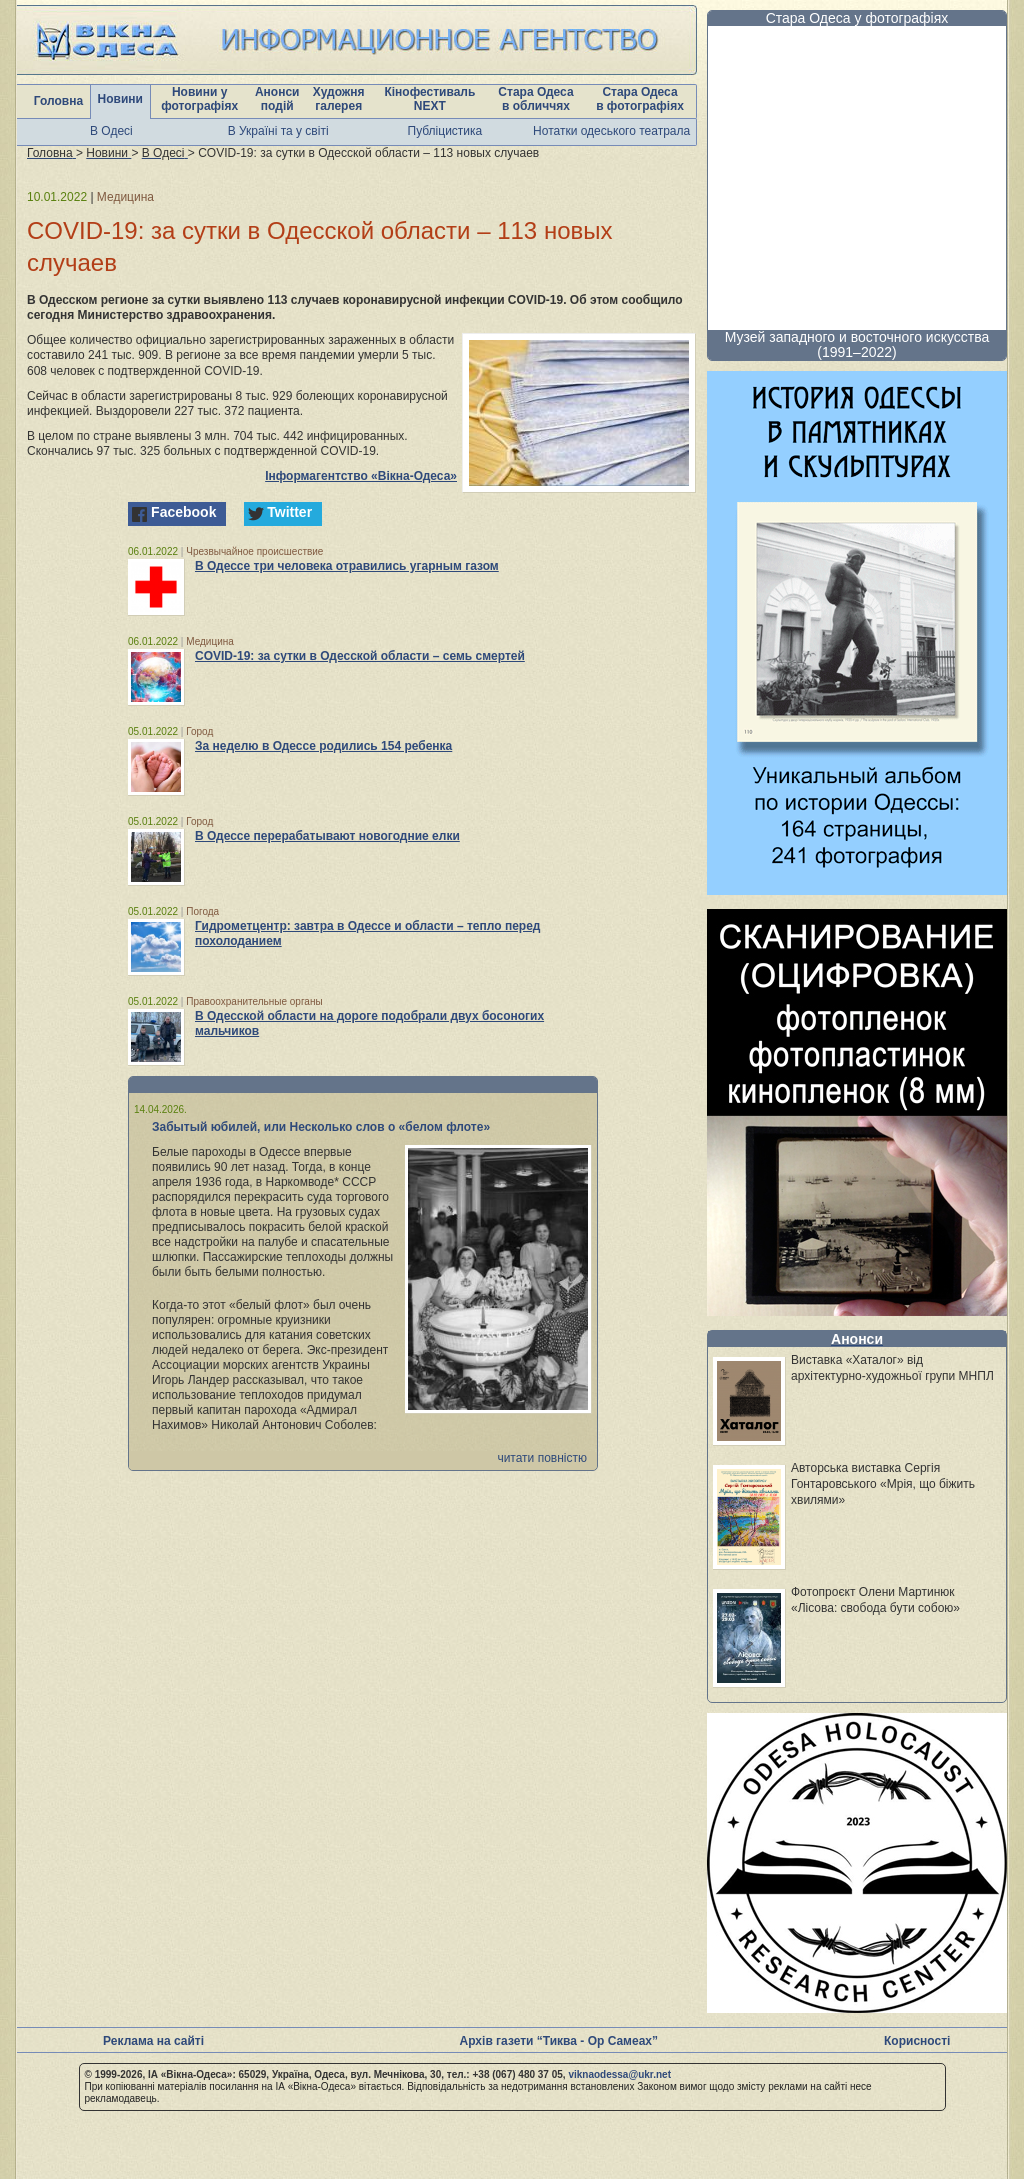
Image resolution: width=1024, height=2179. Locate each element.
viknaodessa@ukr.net (619, 2074)
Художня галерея (339, 99)
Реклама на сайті (153, 2041)
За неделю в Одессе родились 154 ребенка (323, 746)
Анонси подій (277, 99)
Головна (58, 101)
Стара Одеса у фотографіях (857, 18)
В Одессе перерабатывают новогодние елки (327, 836)
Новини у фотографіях (199, 99)
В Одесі (111, 131)
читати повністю (542, 1458)
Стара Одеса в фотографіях (640, 99)
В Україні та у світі (278, 131)
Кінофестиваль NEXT (429, 99)
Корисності (917, 2041)
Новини (120, 99)
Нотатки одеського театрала (611, 131)
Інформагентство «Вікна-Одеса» (361, 476)
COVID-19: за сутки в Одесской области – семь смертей (360, 656)
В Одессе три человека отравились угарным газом (347, 566)
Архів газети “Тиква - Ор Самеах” (559, 2041)
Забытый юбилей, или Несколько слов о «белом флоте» (321, 1127)
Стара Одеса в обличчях (535, 99)
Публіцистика (445, 131)
